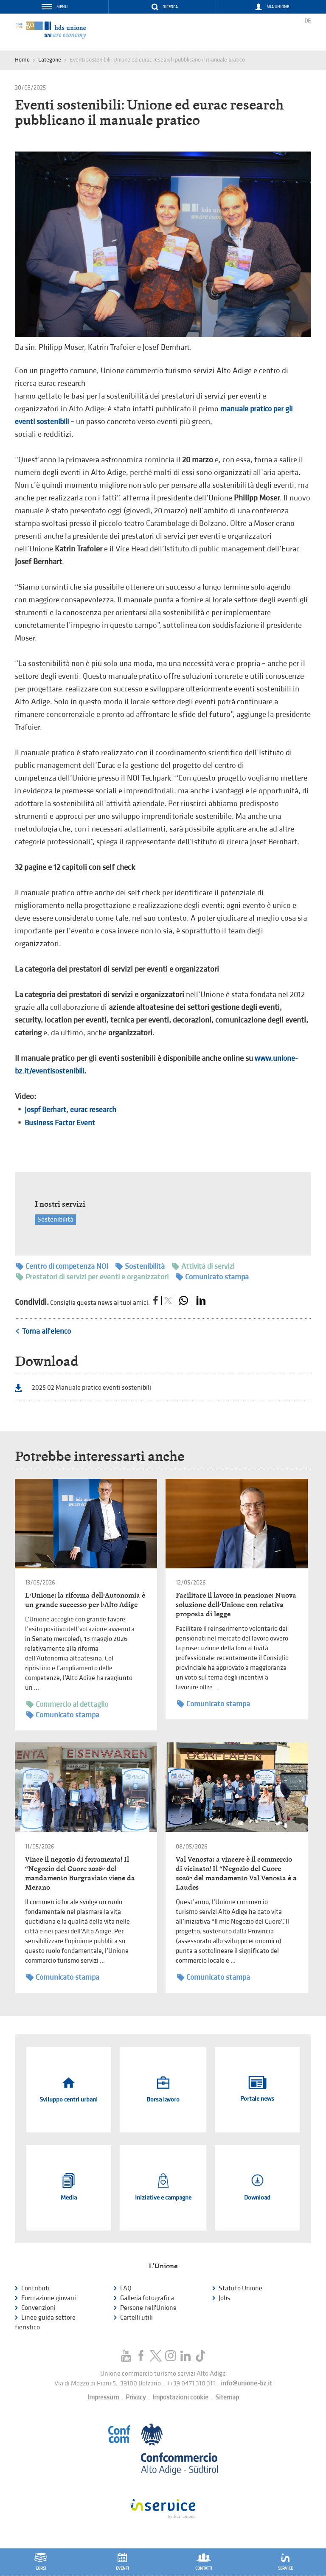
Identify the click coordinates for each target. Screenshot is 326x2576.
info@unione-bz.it (246, 2383)
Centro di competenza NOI (62, 1266)
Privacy (136, 2397)
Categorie (49, 59)
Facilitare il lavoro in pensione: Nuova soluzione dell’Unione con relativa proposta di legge (236, 1604)
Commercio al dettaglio (67, 1704)
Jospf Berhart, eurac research (70, 1109)
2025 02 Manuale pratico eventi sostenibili (91, 1388)
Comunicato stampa (212, 1277)
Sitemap (227, 2397)
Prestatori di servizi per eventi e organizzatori (92, 1277)
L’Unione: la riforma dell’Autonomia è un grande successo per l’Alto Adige (85, 1600)
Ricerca (170, 6)
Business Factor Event (60, 1122)
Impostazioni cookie (180, 2397)
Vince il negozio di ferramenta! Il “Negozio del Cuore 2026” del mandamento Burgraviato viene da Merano (80, 1873)
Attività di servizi (203, 1266)
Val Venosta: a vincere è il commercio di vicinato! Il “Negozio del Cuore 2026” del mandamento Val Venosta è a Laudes (236, 1873)
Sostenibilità (55, 1220)
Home (22, 59)
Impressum (103, 2397)
